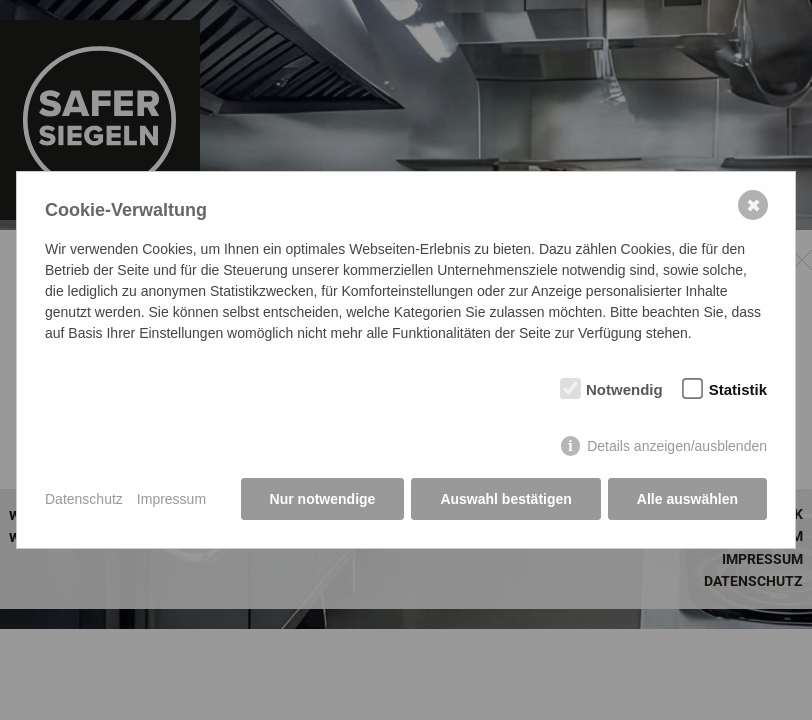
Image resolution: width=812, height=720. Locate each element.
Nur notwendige (323, 499)
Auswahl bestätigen (505, 499)
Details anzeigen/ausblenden (677, 446)
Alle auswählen (687, 499)
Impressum (171, 499)
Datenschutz (84, 499)
